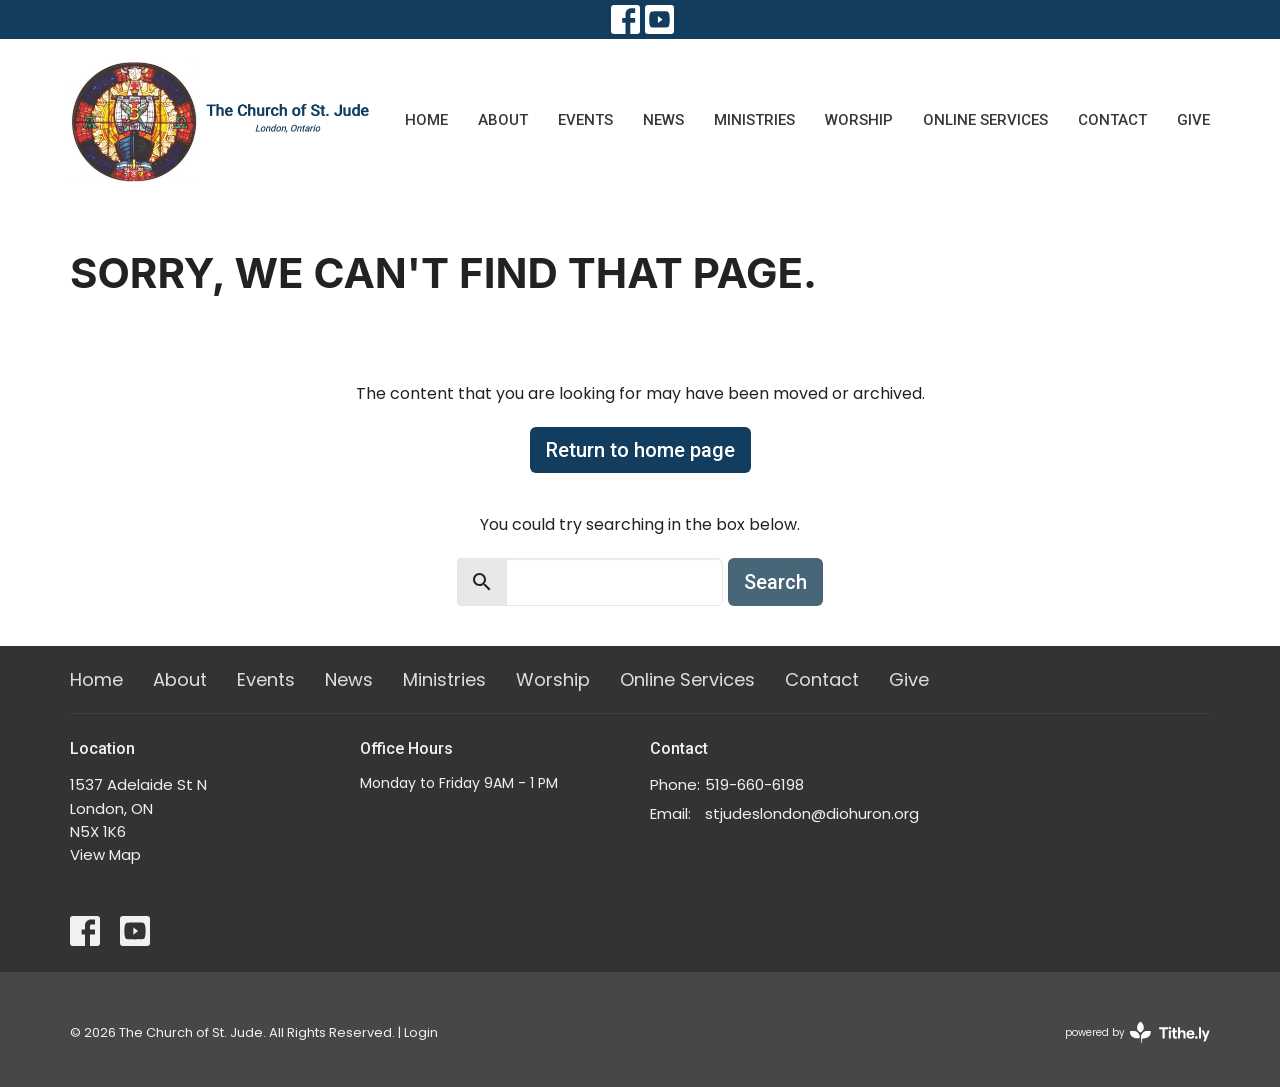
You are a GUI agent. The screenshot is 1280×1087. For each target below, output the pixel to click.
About (503, 120)
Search (775, 582)
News (663, 120)
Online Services (985, 120)
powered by (1137, 1032)
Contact (1112, 120)
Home (426, 120)
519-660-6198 (754, 784)
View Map (105, 854)
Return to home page (640, 450)
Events (585, 120)
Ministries (754, 120)
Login (421, 1032)
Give (1193, 120)
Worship (859, 120)
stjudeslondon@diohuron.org (812, 813)
